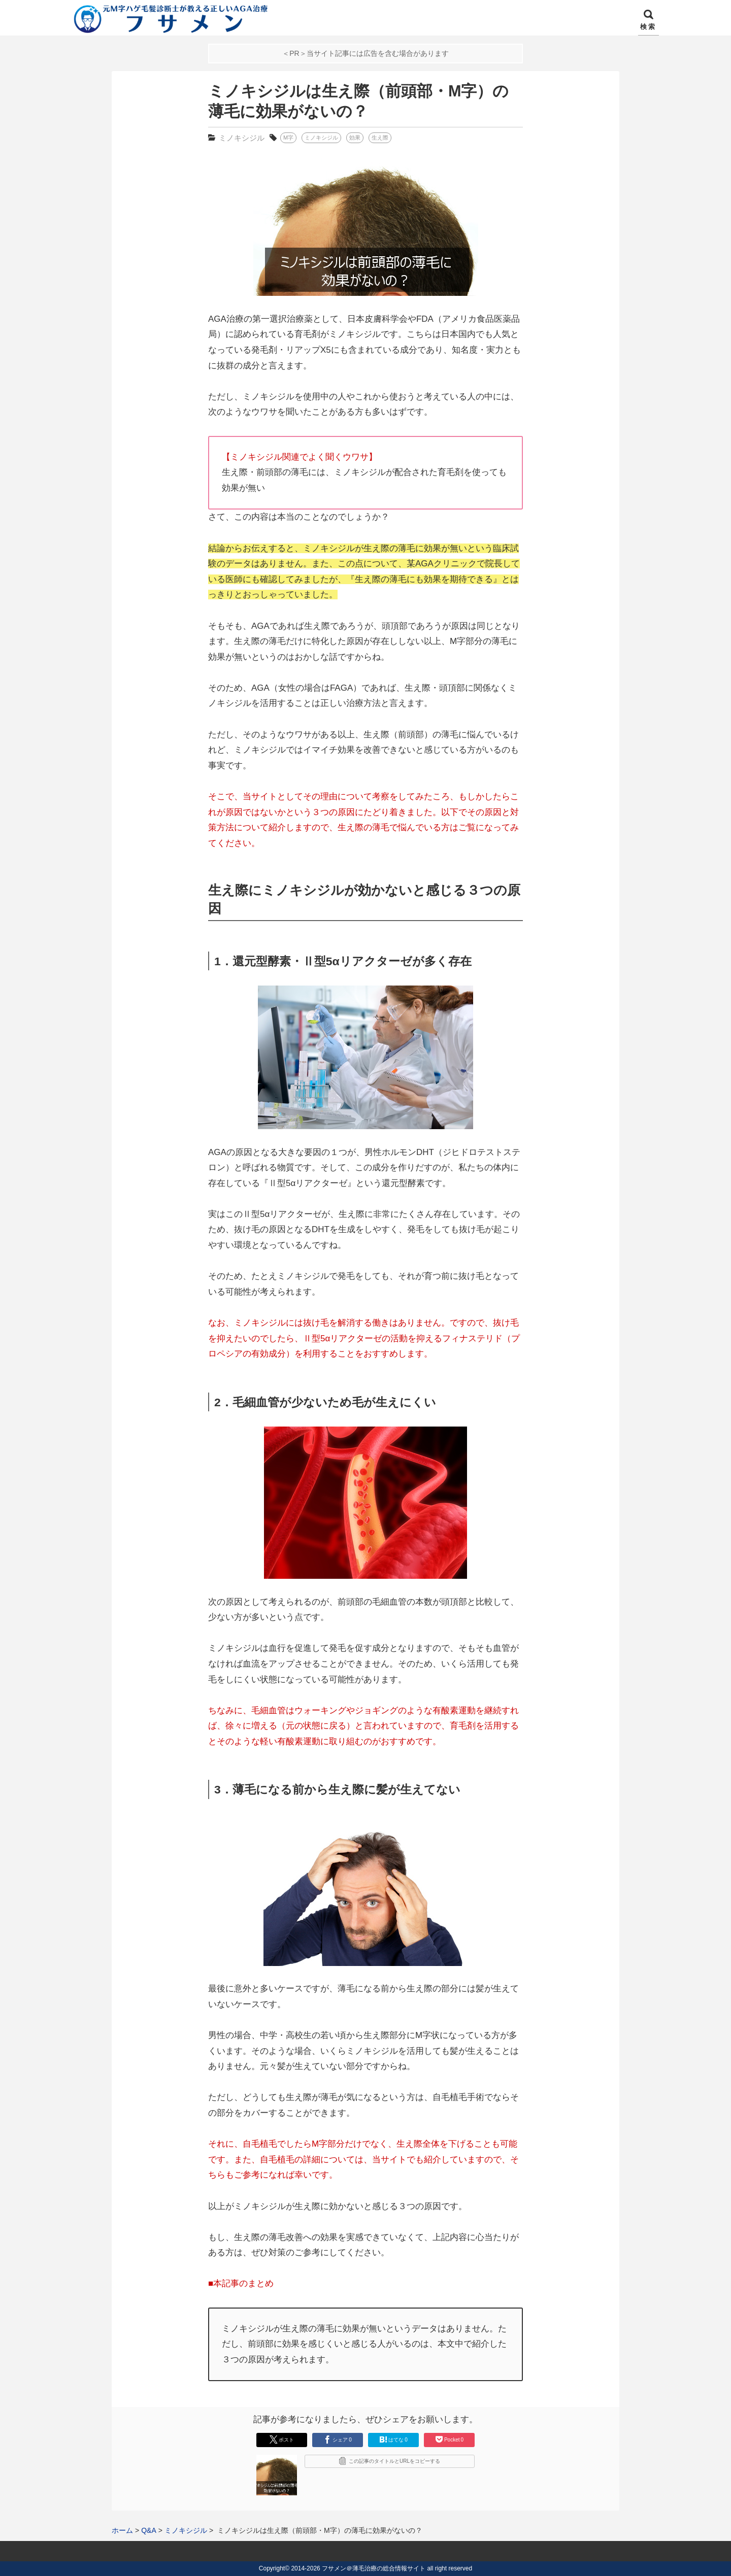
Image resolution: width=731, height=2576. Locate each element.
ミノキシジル (241, 137)
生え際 (380, 137)
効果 (354, 137)
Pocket (449, 2439)
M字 (288, 137)
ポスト (282, 2439)
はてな (393, 2439)
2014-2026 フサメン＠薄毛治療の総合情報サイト (358, 2568)
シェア (337, 2439)
